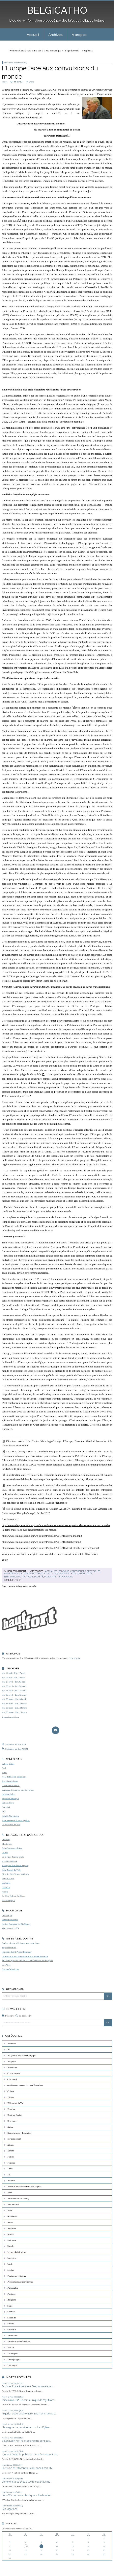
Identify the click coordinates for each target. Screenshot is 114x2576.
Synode (10, 2347)
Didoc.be (6, 1887)
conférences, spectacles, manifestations (25, 2085)
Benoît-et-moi (8, 1878)
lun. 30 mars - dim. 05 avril (14, 1699)
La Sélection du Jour (11, 1824)
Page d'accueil (72, 50)
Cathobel (6, 1807)
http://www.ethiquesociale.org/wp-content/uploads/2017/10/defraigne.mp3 (42, 1535)
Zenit (4, 1768)
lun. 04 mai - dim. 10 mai (13, 1677)
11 (26, 2546)
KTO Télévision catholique (14, 1776)
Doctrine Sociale (42, 1573)
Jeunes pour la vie (10, 1919)
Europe (10, 2150)
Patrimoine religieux (16, 2276)
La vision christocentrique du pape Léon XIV (27, 2468)
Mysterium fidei (9, 1947)
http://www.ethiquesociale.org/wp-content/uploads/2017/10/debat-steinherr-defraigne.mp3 (50, 1547)
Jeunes (10, 2222)
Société (38, 1576)
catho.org (6, 1839)
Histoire (11, 2180)
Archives (55, 35)
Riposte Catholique (10, 1798)
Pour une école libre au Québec (16, 1820)
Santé (9, 2306)
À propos (79, 35)
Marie (10, 2264)
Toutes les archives (10, 1717)
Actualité (51, 1571)
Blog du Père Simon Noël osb (15, 1874)
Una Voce (6, 1965)
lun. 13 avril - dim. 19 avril (14, 1690)
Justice (10, 2234)
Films (10, 2168)
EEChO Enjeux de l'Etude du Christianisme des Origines (27, 1960)
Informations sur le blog (18, 2198)
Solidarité (50, 1576)
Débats (27, 1573)
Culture (10, 2091)
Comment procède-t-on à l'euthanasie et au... (28, 2386)
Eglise (10, 2127)
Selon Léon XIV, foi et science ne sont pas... (26, 2440)
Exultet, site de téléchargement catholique (20, 1943)
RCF (4, 1811)
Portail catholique (10, 1781)
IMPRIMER (16, 82)
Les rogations (9, 2508)
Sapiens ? (88, 50)
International (12, 1576)
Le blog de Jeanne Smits (13, 1857)
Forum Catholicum (10, 1969)
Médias (10, 2270)
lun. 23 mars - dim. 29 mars (14, 1703)
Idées (89, 1573)
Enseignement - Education (69, 1573)
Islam (9, 2210)
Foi (8, 2174)
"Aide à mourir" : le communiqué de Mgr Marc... (29, 2400)
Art (8, 2049)
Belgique (63, 1571)
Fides (4, 1772)
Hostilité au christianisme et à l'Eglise (24, 2186)
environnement (14, 2139)
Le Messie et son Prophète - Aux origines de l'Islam (25, 1956)
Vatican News (8, 1803)
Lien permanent (15, 1571)
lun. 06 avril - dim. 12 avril (14, 1695)
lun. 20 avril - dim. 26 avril (14, 1686)
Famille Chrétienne (10, 1816)
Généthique (7, 1915)
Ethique (11, 2145)
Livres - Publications (16, 2252)
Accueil (33, 35)
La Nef (5, 1852)
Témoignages (65, 1576)
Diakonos (6, 1883)
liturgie (10, 2246)
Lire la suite (74, 1658)
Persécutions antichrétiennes (20, 2282)
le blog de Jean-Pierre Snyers (15, 1865)
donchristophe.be (9, 1861)
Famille (10, 2156)
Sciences (11, 2311)
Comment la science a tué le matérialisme (26, 2481)
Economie (12, 2121)
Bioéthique (12, 2067)
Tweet (4, 82)
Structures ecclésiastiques (19, 2341)
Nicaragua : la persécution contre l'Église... (26, 2427)
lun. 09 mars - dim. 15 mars (14, 1712)
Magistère (12, 2258)
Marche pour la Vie (10, 1928)
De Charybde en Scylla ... (13, 1896)
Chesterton (6, 1844)
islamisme (12, 2216)
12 (41, 2546)
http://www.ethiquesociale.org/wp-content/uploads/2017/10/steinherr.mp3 (41, 1541)
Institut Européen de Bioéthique (16, 1924)
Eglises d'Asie (8, 1764)
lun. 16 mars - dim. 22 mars (14, 1708)
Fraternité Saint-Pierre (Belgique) (17, 1952)
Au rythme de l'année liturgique (21, 2055)
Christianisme (13, 2073)
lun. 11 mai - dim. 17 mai (13, 1673)
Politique (27, 1576)
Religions (11, 2299)
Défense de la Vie (15, 2103)
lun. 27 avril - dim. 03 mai (13, 1681)
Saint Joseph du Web (11, 1870)
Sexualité (11, 2317)
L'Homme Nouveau (11, 1785)
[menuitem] (33, 34)
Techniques (12, 2353)
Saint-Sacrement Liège (12, 1848)
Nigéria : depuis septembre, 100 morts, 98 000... (29, 2413)
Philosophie (12, 2288)
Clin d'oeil (12, 2079)
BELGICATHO (57, 10)
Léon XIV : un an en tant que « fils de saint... (27, 2495)
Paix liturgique (8, 1900)
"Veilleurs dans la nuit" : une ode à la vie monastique (35, 50)
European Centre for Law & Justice (18, 1790)
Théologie (12, 2365)
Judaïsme (11, 2228)
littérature (11, 2240)
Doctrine (11, 2109)
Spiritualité (12, 2335)
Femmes (11, 2163)
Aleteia (5, 1891)
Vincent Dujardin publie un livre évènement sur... (30, 2454)
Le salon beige (8, 1794)
